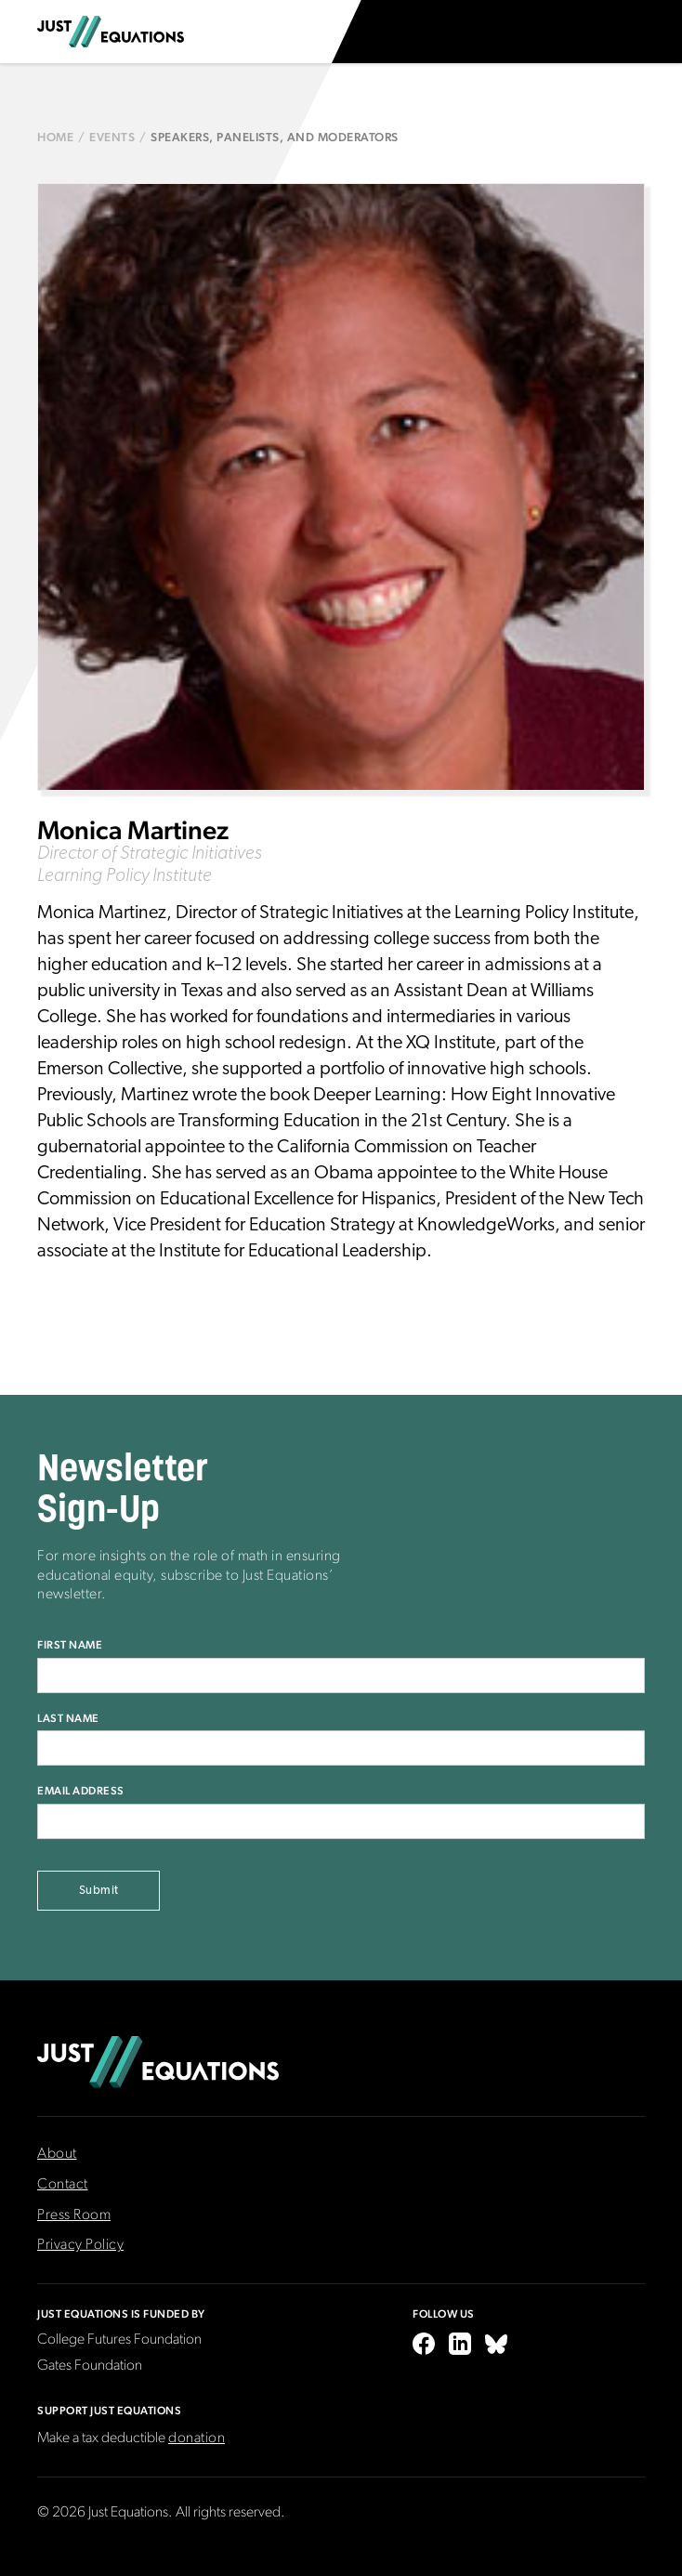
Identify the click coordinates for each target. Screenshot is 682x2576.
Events (112, 137)
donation (196, 2438)
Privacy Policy (80, 2245)
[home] (110, 31)
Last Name (68, 1718)
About (57, 2154)
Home (55, 137)
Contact (62, 2184)
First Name (69, 1644)
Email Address (81, 1790)
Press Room (74, 2215)
